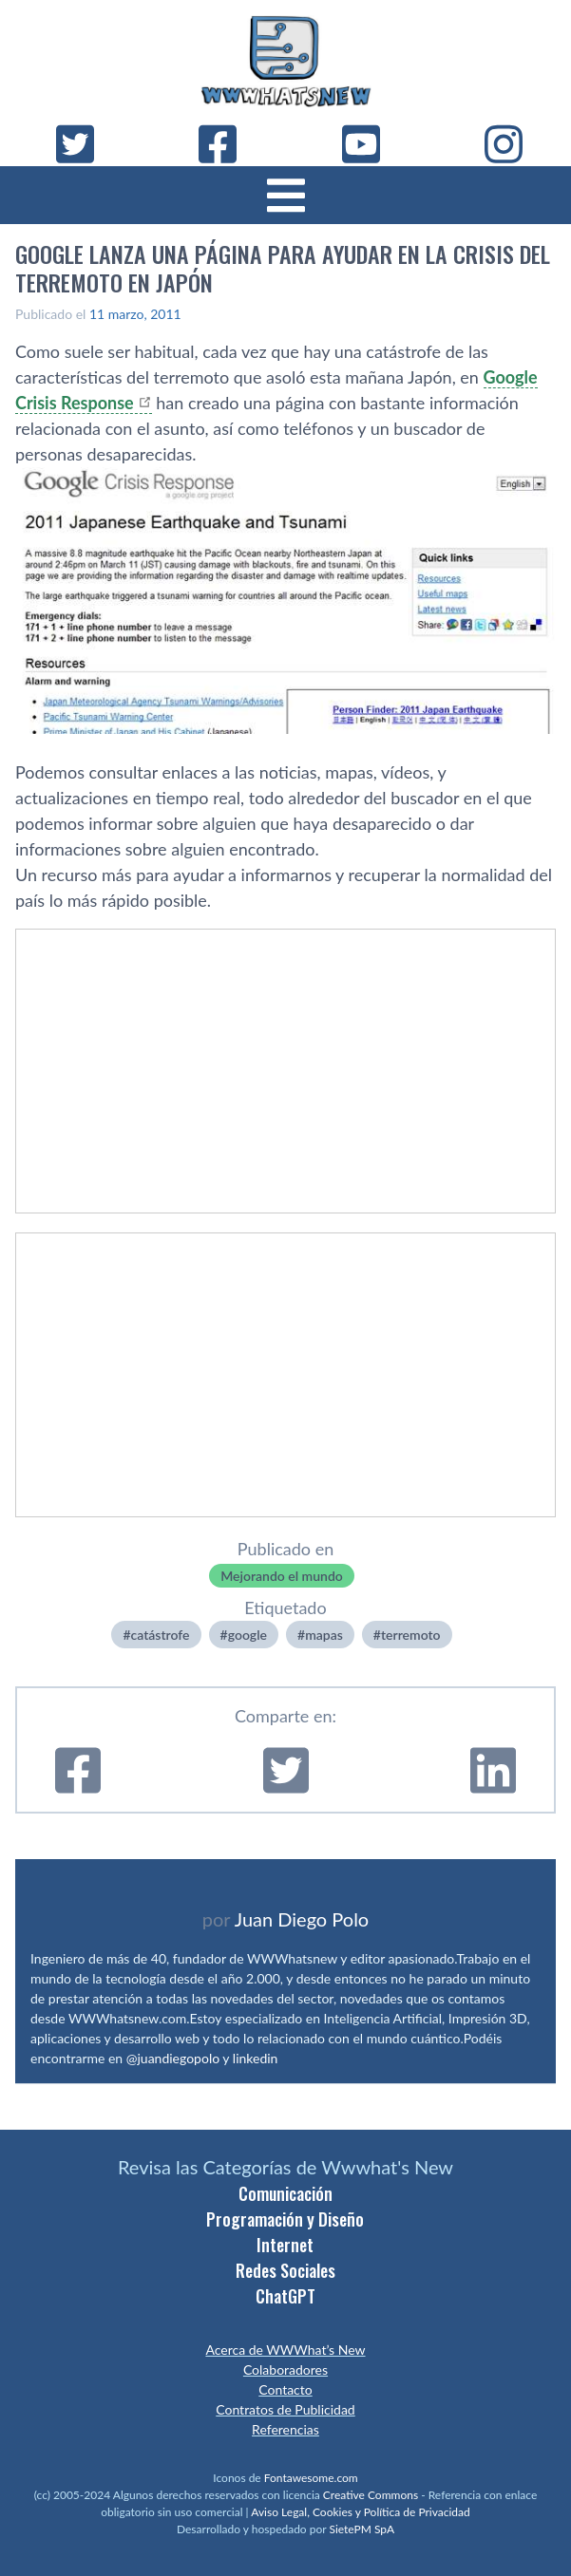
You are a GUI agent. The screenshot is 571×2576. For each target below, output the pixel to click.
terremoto (411, 1634)
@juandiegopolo (172, 2058)
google (247, 1634)
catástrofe (160, 1634)
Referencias (285, 2429)
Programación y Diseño (285, 2219)
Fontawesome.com (311, 2478)
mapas (324, 1634)
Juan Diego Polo (302, 1919)
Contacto (285, 2389)
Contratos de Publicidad (285, 2409)
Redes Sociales (285, 2270)
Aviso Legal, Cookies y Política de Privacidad (360, 2512)
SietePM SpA (361, 2529)
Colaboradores (285, 2369)
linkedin (255, 2058)
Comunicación (285, 2193)
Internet (285, 2244)
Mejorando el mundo (281, 1576)
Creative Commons (370, 2495)
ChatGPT (285, 2296)
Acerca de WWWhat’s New (285, 2349)
